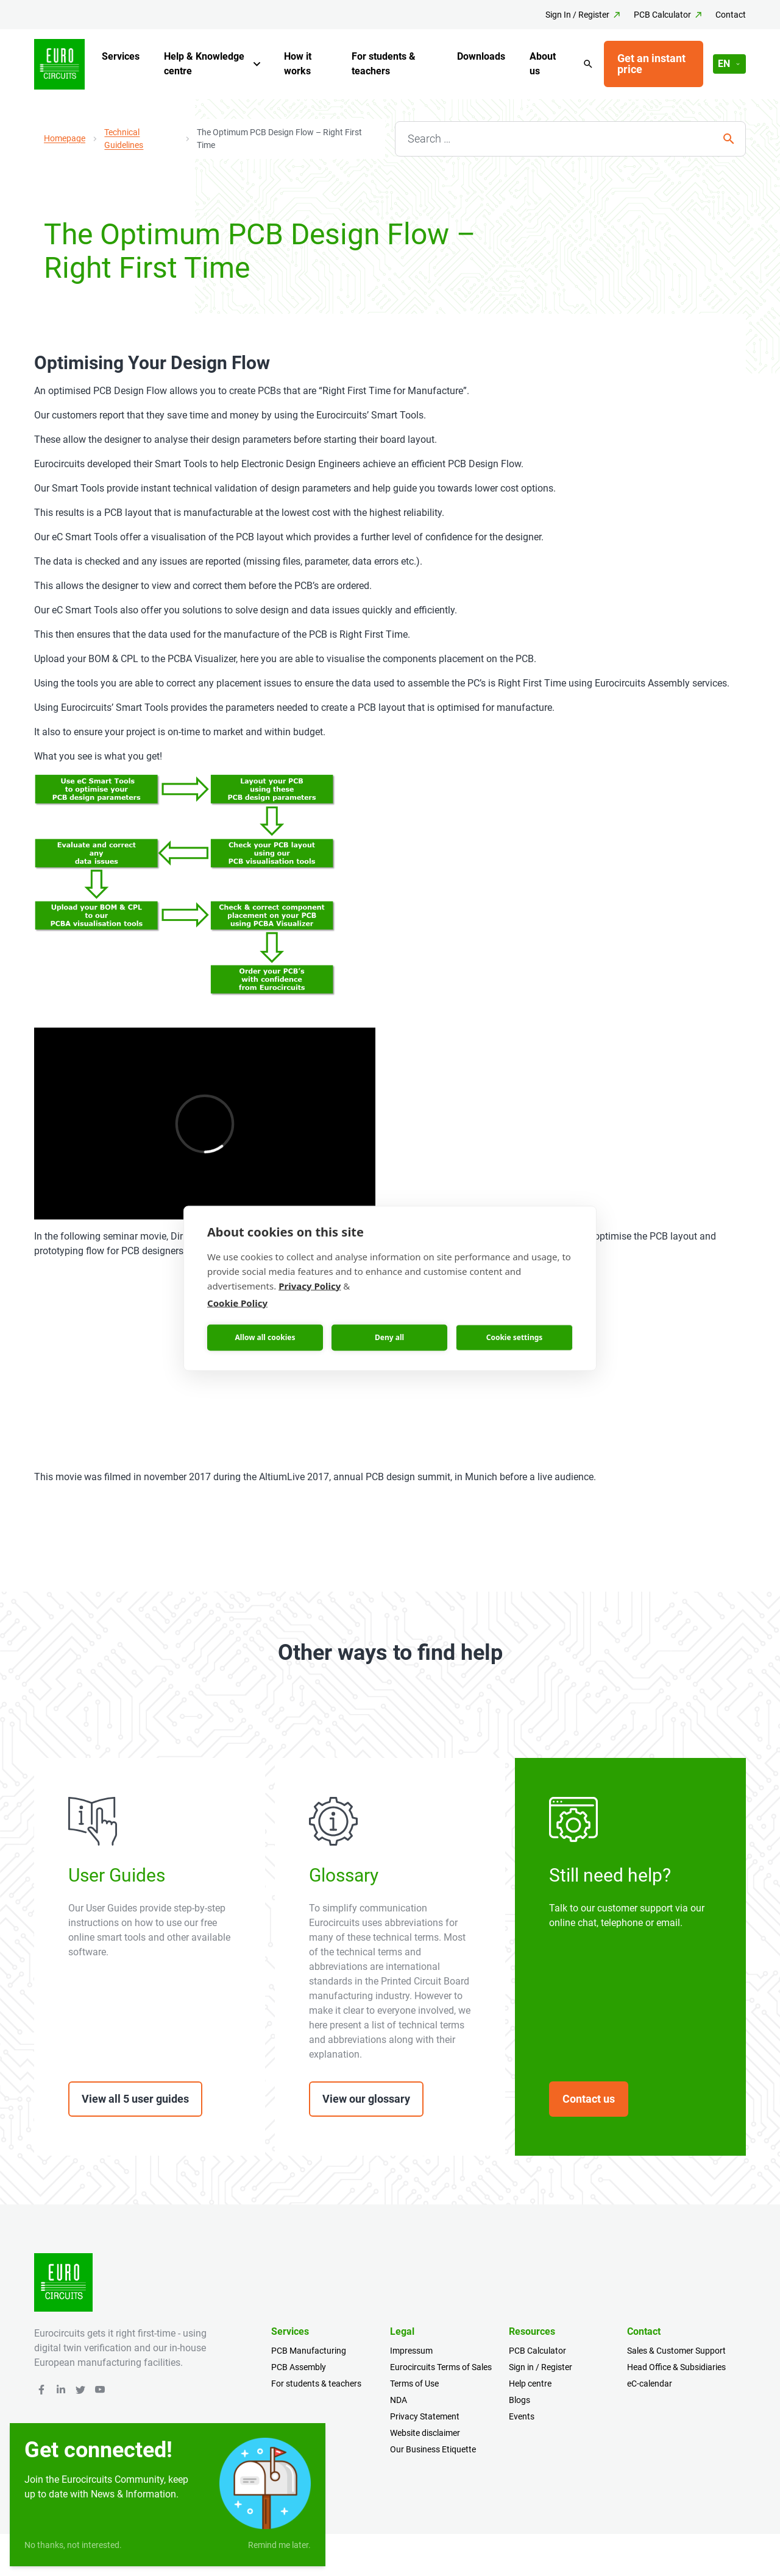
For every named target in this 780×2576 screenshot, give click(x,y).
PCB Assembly (298, 2367)
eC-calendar (649, 2383)
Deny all (389, 1337)
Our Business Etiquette (433, 2449)
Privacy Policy (309, 1285)
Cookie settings (514, 1337)
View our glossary (366, 2098)
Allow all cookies (265, 1337)
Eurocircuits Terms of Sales (441, 2367)
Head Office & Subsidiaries (676, 2367)
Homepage (64, 138)
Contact (730, 14)
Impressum (411, 2350)
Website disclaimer (425, 2433)
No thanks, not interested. (73, 2545)
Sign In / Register (577, 14)
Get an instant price (651, 64)
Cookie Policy (237, 1302)
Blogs (519, 2400)
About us (543, 64)
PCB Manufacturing (308, 2350)
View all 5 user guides (135, 2098)
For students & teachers (384, 64)
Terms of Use (414, 2383)
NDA (398, 2400)
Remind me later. (279, 2545)
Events (521, 2416)
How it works (297, 64)
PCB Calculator (662, 14)
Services (121, 56)
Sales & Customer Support (676, 2350)
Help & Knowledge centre (204, 64)
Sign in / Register (540, 2367)
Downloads (481, 56)
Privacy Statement (424, 2416)
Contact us (588, 2098)
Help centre (530, 2383)
